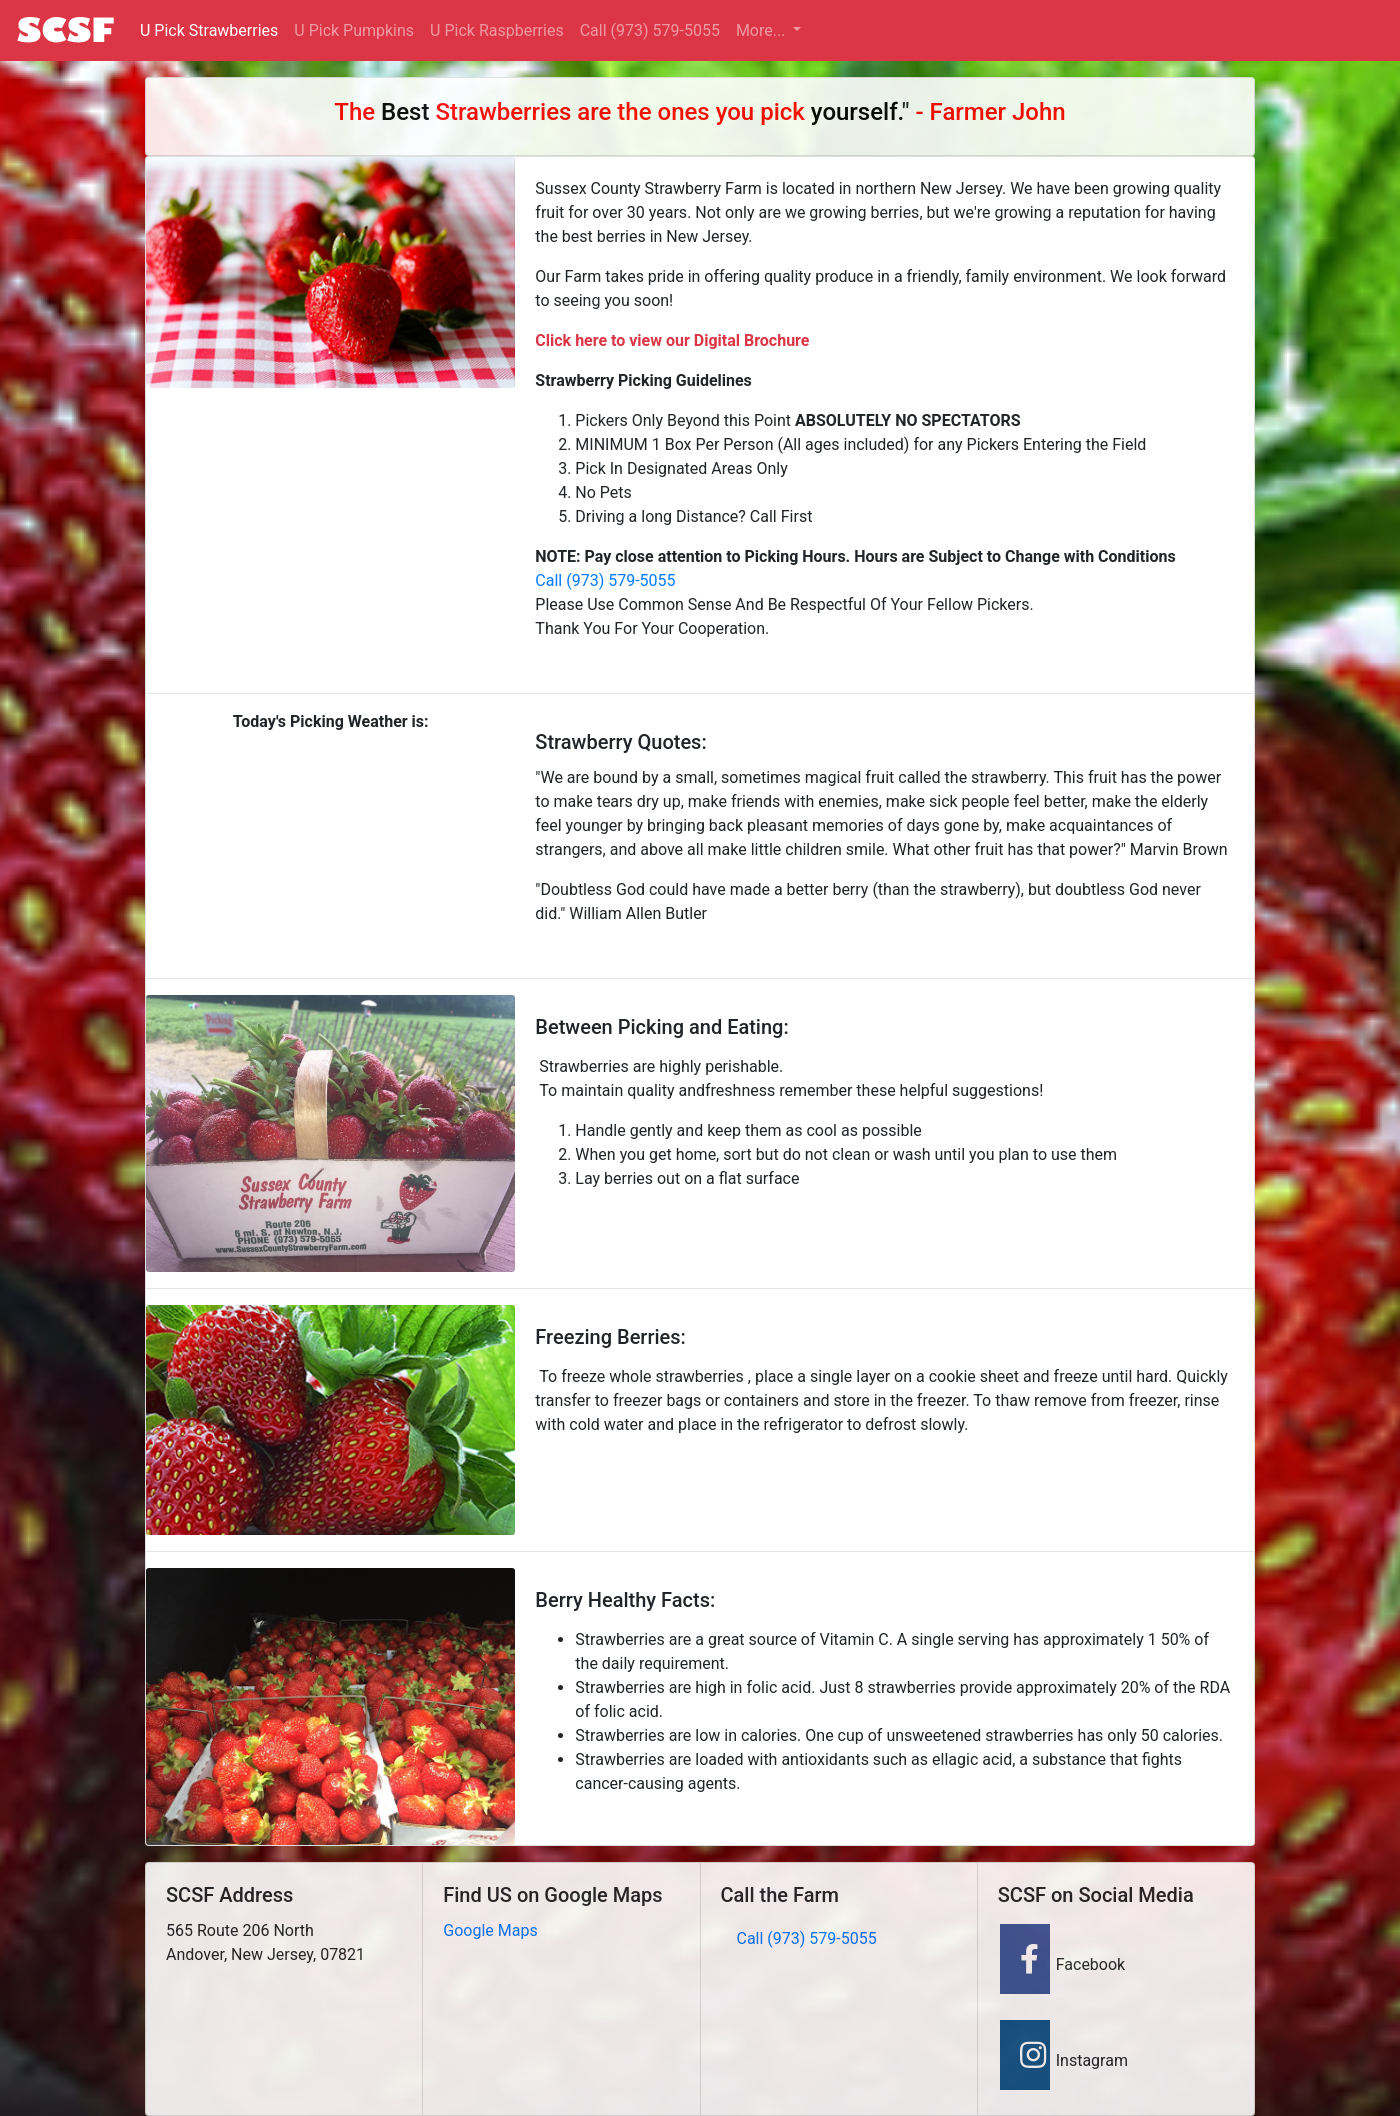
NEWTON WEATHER (330, 825)
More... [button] (762, 30)
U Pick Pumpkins (354, 30)
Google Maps (490, 1930)
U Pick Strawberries (209, 30)
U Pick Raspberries (497, 30)
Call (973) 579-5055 (650, 30)
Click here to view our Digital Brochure (672, 340)
